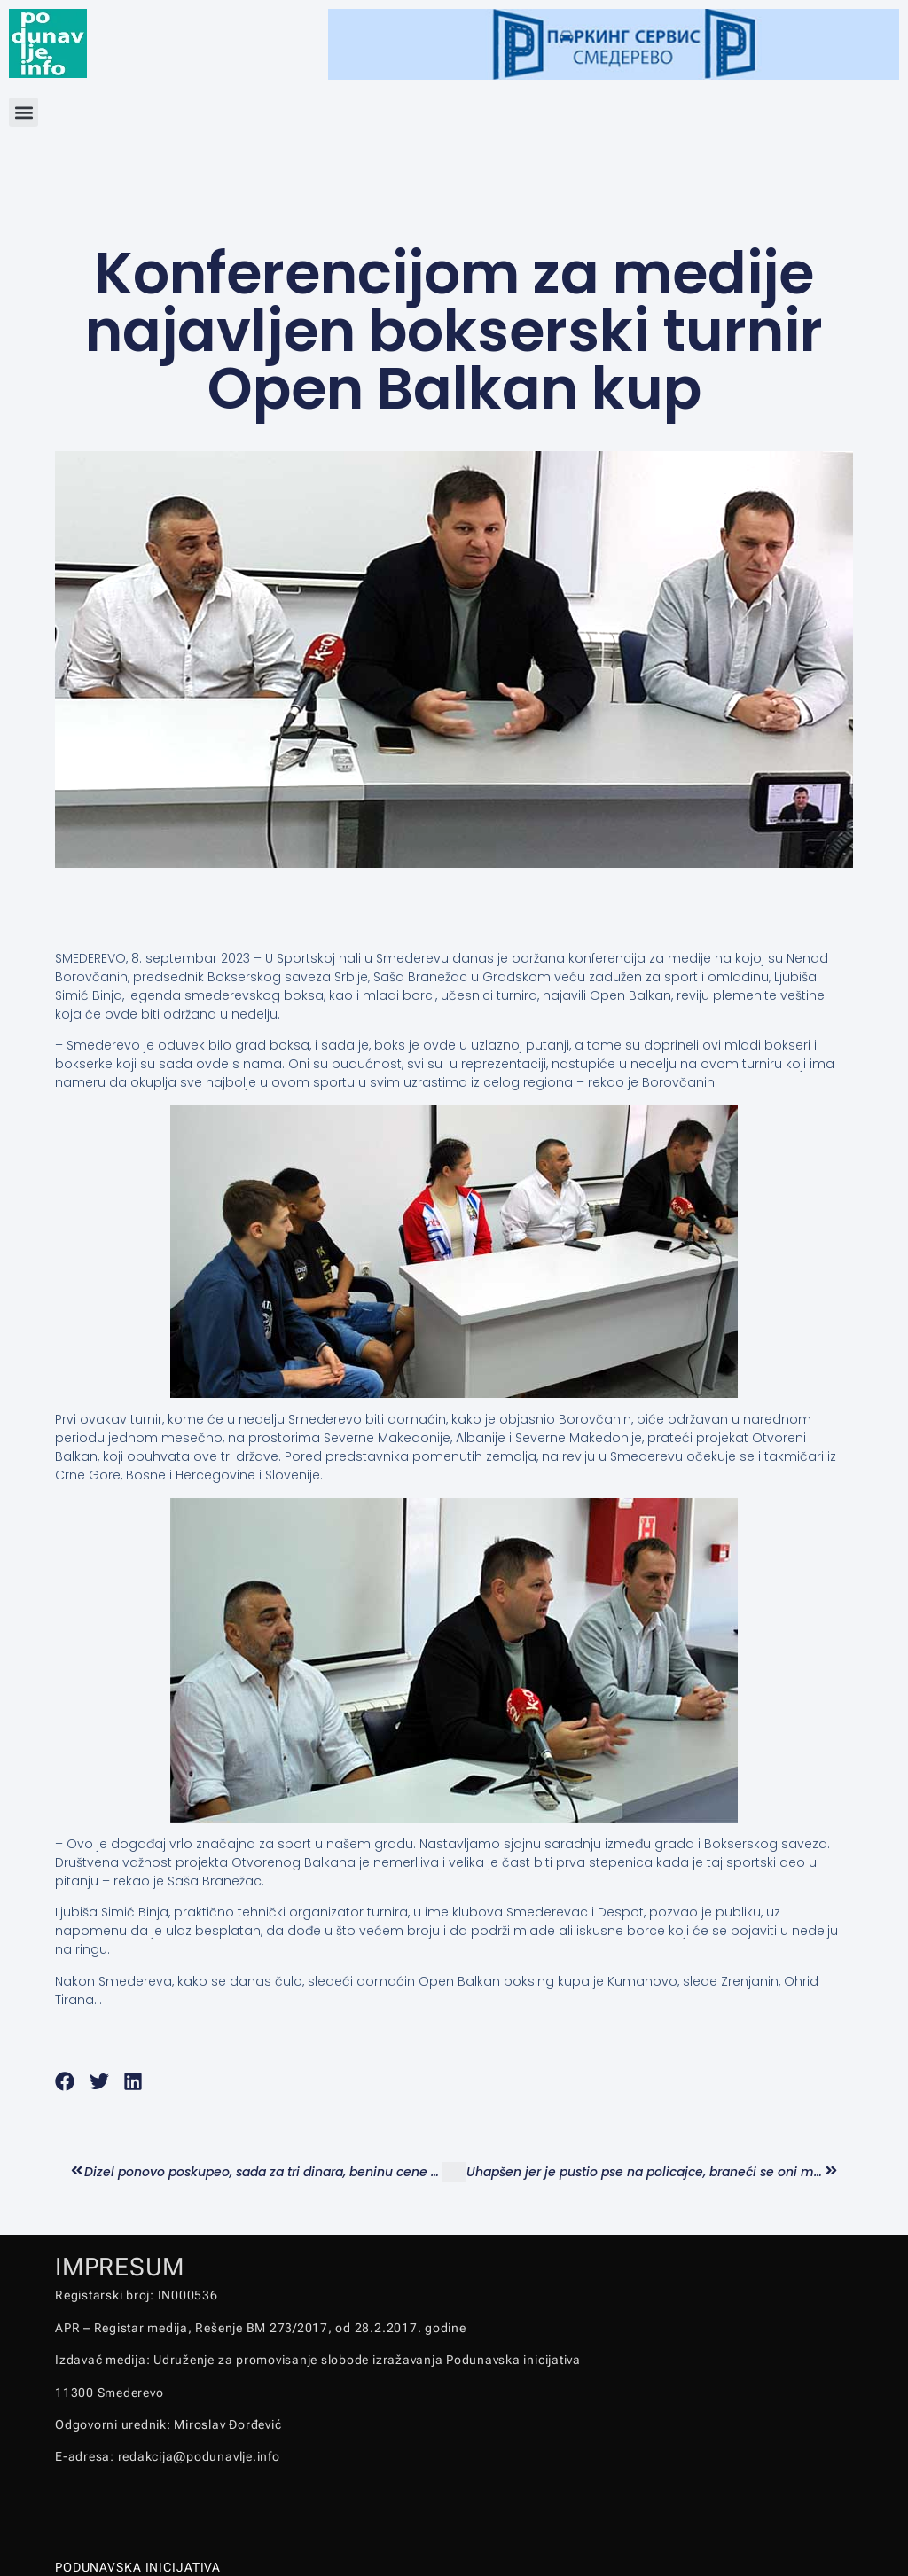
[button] (23, 112)
